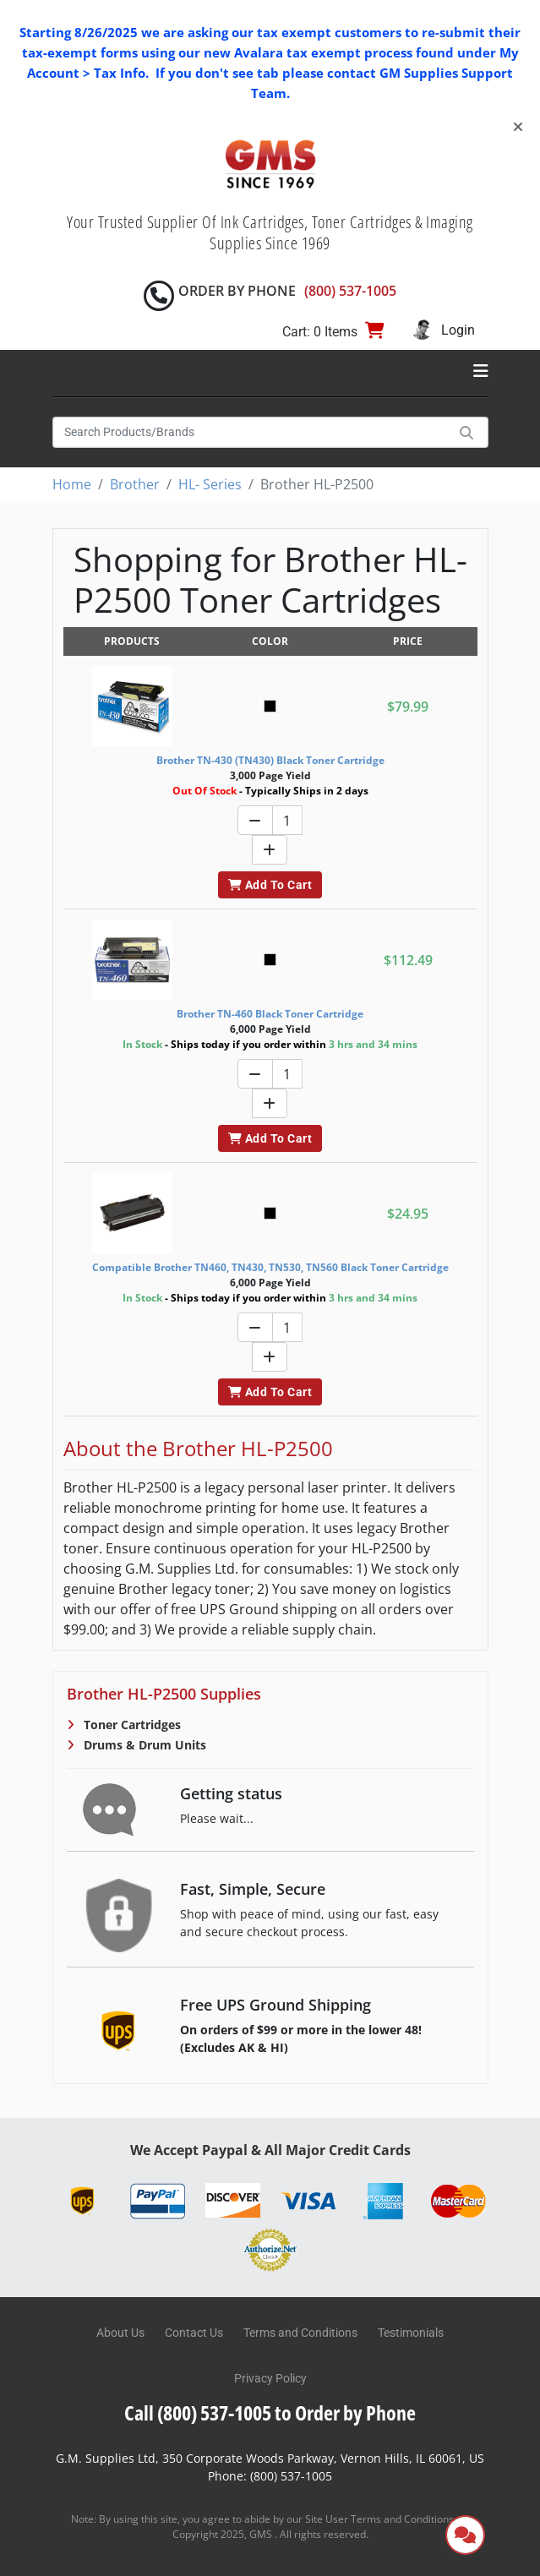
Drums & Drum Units (143, 1745)
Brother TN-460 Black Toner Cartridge (270, 1014)
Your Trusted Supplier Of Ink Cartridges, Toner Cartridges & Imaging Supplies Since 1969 (270, 232)
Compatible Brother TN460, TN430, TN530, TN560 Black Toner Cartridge (270, 1267)
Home (71, 484)
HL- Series (210, 484)
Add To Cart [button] (270, 885)
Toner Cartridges (130, 1724)
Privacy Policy (270, 2378)
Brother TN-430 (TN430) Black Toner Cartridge (270, 760)
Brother (135, 484)
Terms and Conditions (300, 2332)
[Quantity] (287, 820)
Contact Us (194, 2332)
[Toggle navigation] (480, 371)
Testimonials (411, 2332)
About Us (120, 2332)
